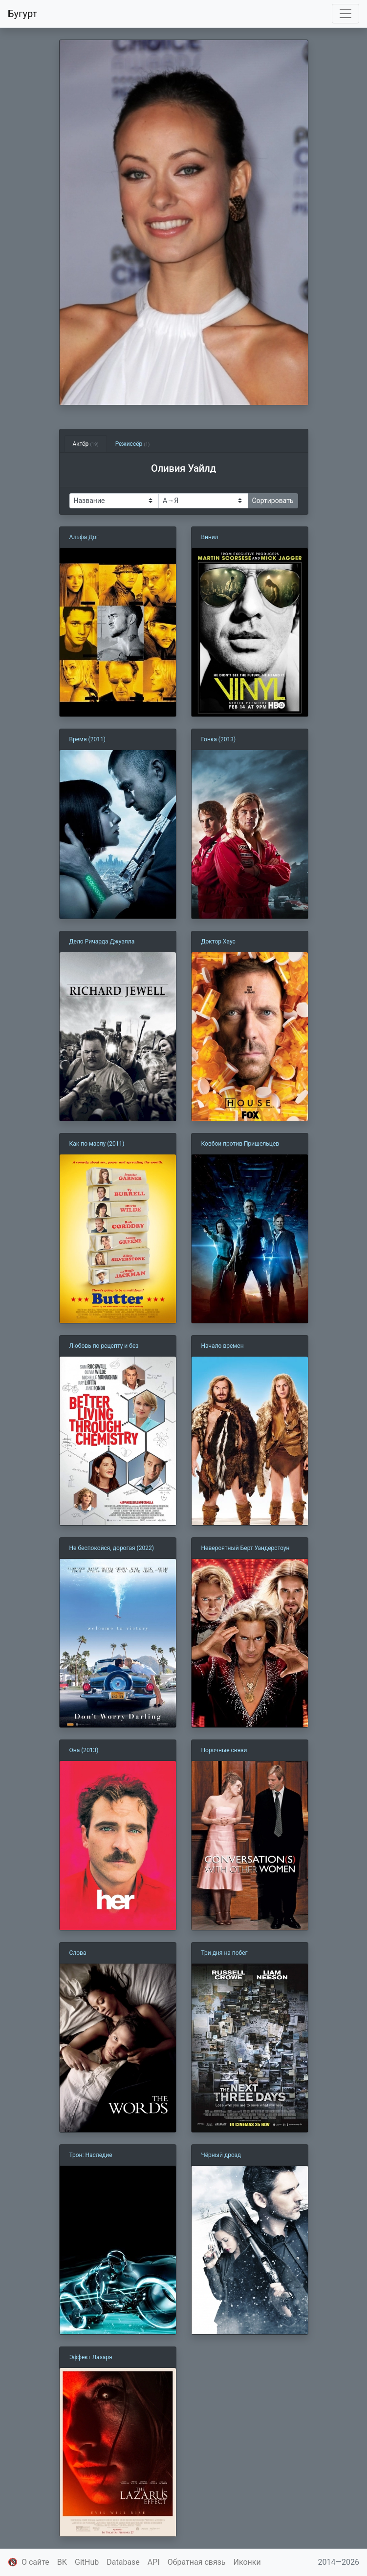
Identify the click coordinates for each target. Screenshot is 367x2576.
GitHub (87, 2562)
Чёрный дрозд (221, 2155)
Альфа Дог (84, 537)
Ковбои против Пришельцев (240, 1143)
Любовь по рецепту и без (104, 1345)
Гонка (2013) (218, 739)
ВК (62, 2562)
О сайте (35, 2562)
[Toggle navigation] (345, 13)
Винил (209, 537)
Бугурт (22, 14)
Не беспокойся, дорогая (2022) (111, 1548)
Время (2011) (87, 739)
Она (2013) (84, 1750)
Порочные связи (224, 1750)
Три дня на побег (224, 1952)
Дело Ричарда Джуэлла (102, 941)
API (154, 2562)
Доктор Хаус (218, 941)
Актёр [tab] (86, 443)
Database (123, 2562)
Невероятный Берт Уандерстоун (245, 1548)
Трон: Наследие (90, 2155)
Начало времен (222, 1345)
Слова (77, 1952)
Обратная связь (197, 2562)
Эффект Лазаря (90, 2357)
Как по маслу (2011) (97, 1143)
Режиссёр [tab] (132, 443)
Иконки (247, 2562)
